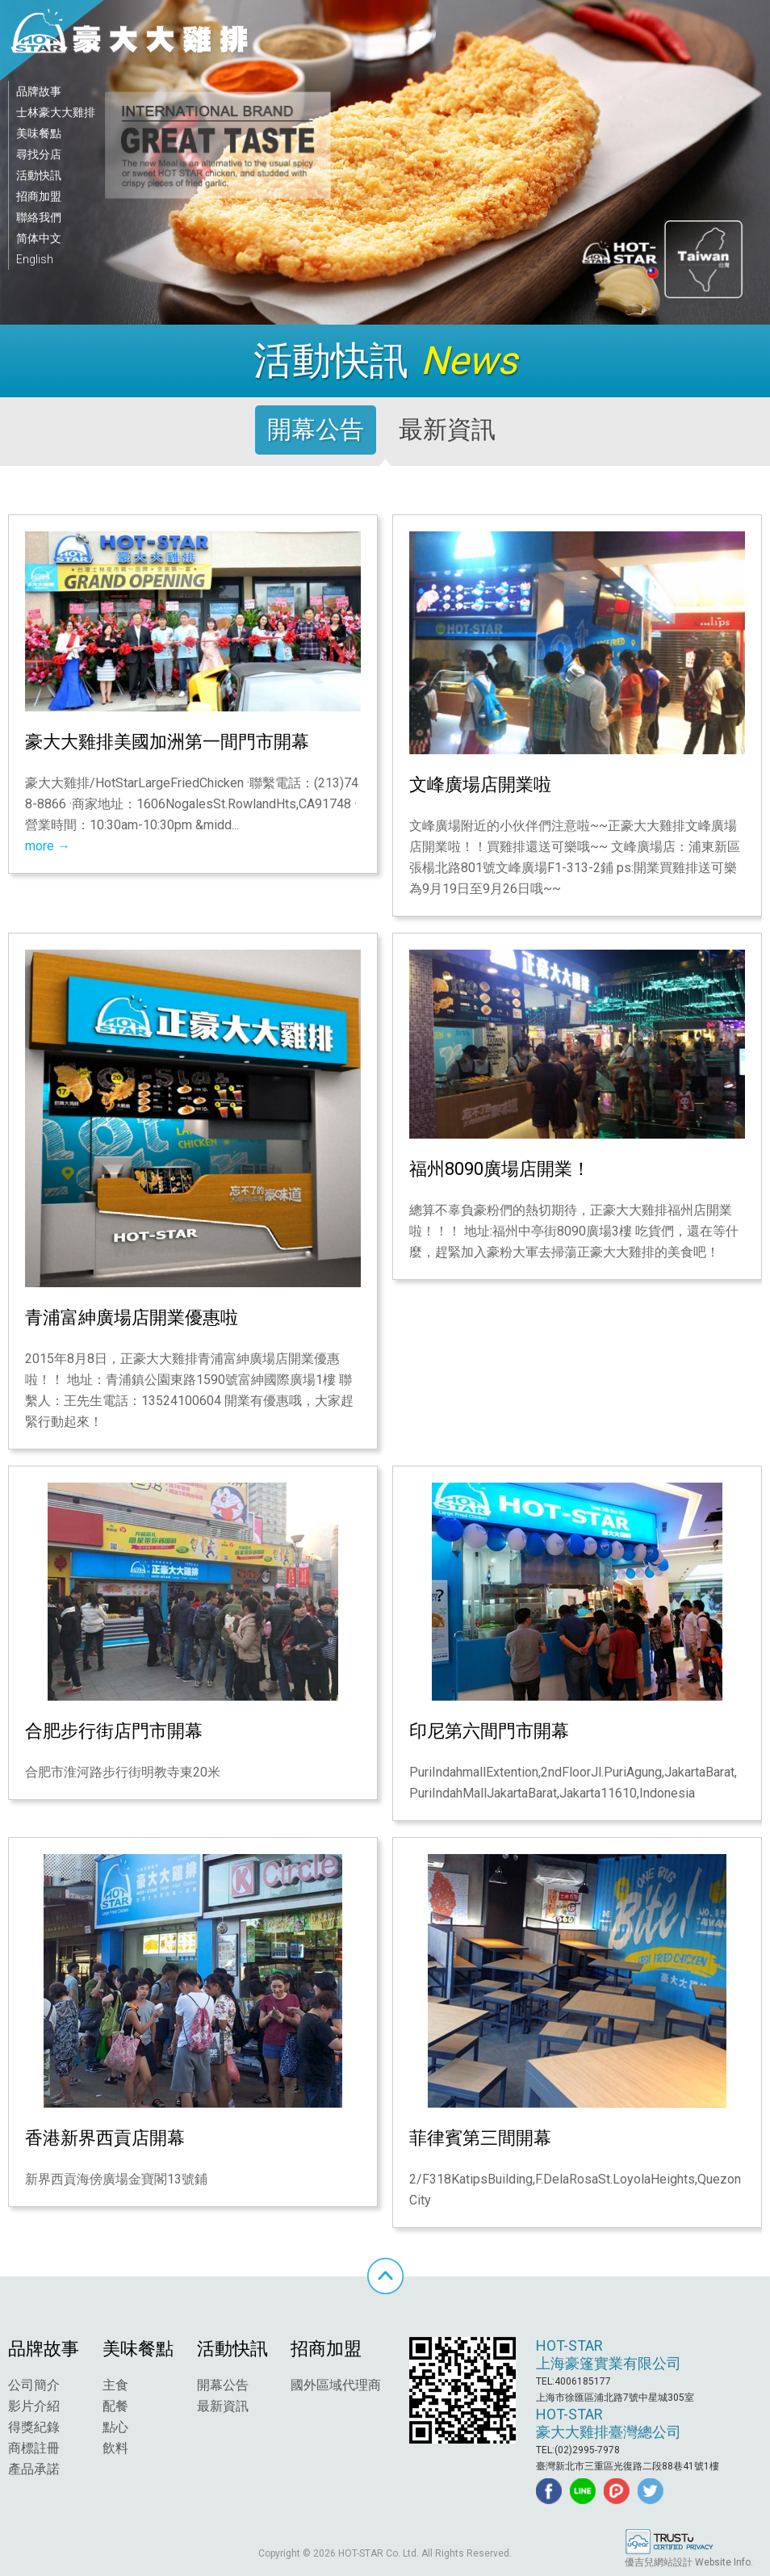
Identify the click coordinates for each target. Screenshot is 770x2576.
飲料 (115, 2448)
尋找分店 (38, 154)
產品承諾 (34, 2469)
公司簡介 (34, 2385)
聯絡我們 (38, 217)
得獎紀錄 (34, 2427)
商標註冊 (34, 2448)
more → (47, 846)
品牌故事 (38, 91)
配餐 (115, 2406)
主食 (115, 2385)
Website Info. (724, 2562)
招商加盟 (38, 196)
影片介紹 (34, 2406)
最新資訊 (223, 2406)
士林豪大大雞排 (55, 112)
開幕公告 (223, 2385)
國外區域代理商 (336, 2385)
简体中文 (38, 238)
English (34, 259)
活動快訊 (38, 175)
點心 (115, 2427)
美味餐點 (38, 133)
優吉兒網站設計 (659, 2562)
